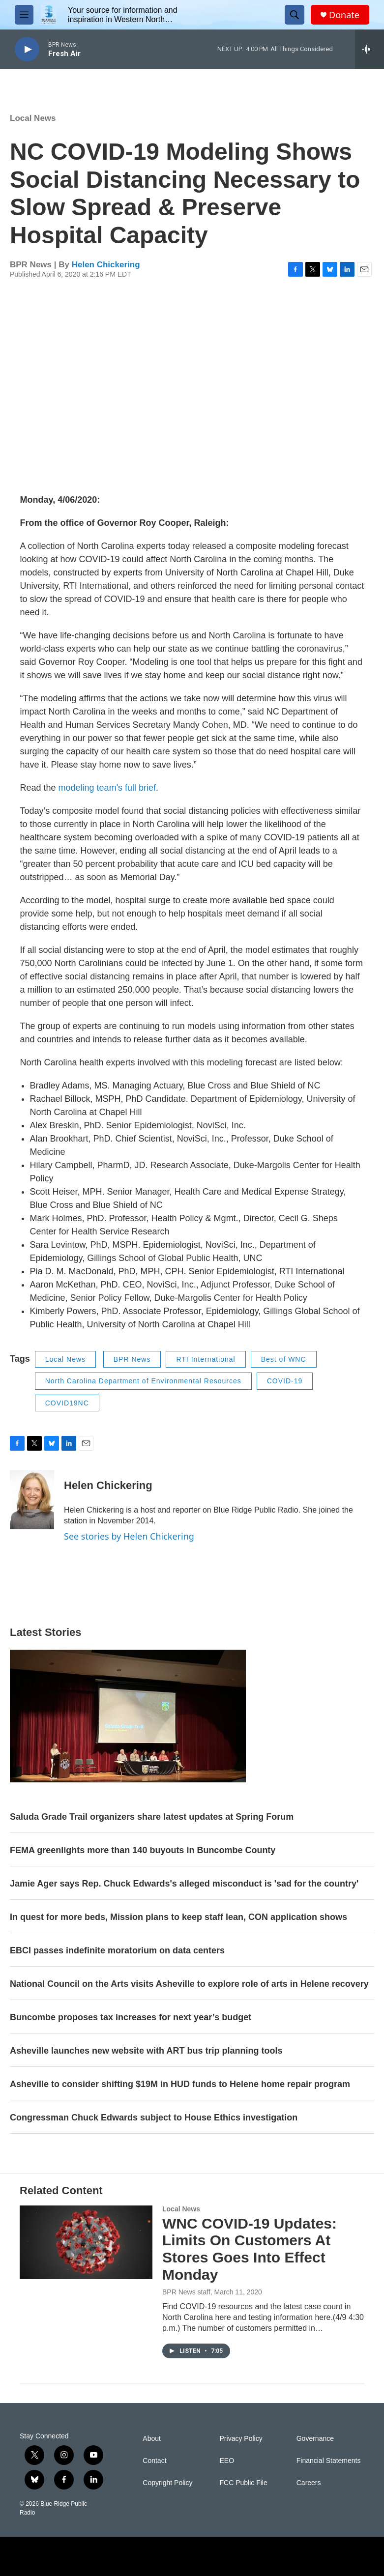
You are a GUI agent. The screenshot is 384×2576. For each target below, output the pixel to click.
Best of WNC (283, 1359)
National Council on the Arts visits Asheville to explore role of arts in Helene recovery (189, 1984)
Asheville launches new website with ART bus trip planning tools (146, 2051)
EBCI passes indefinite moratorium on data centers (117, 1950)
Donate (344, 15)
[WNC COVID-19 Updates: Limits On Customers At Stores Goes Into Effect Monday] (86, 2242)
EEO (227, 2460)
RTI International (205, 1359)
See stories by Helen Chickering (129, 1536)
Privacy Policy (241, 2438)
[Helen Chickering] (32, 1499)
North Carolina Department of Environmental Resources (143, 1381)
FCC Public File (243, 2483)
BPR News (132, 1359)
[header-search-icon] (294, 15)
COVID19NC (67, 1403)
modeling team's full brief (107, 788)
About (152, 2438)
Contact (154, 2460)
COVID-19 (285, 1381)
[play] (27, 49)
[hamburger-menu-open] (24, 15)
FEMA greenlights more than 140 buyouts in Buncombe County (142, 1850)
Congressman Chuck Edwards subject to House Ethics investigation (153, 2117)
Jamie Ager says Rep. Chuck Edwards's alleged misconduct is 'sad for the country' (184, 1884)
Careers (308, 2483)
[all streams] (369, 49)
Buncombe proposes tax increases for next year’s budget (130, 2017)
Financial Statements (328, 2460)
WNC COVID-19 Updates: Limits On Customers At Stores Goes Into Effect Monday (249, 2249)
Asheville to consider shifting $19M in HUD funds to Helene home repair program (180, 2084)
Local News (33, 118)
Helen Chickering (106, 264)
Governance (315, 2438)
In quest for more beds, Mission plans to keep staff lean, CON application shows (178, 1917)
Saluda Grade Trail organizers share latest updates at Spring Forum (152, 1817)
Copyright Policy (167, 2483)
